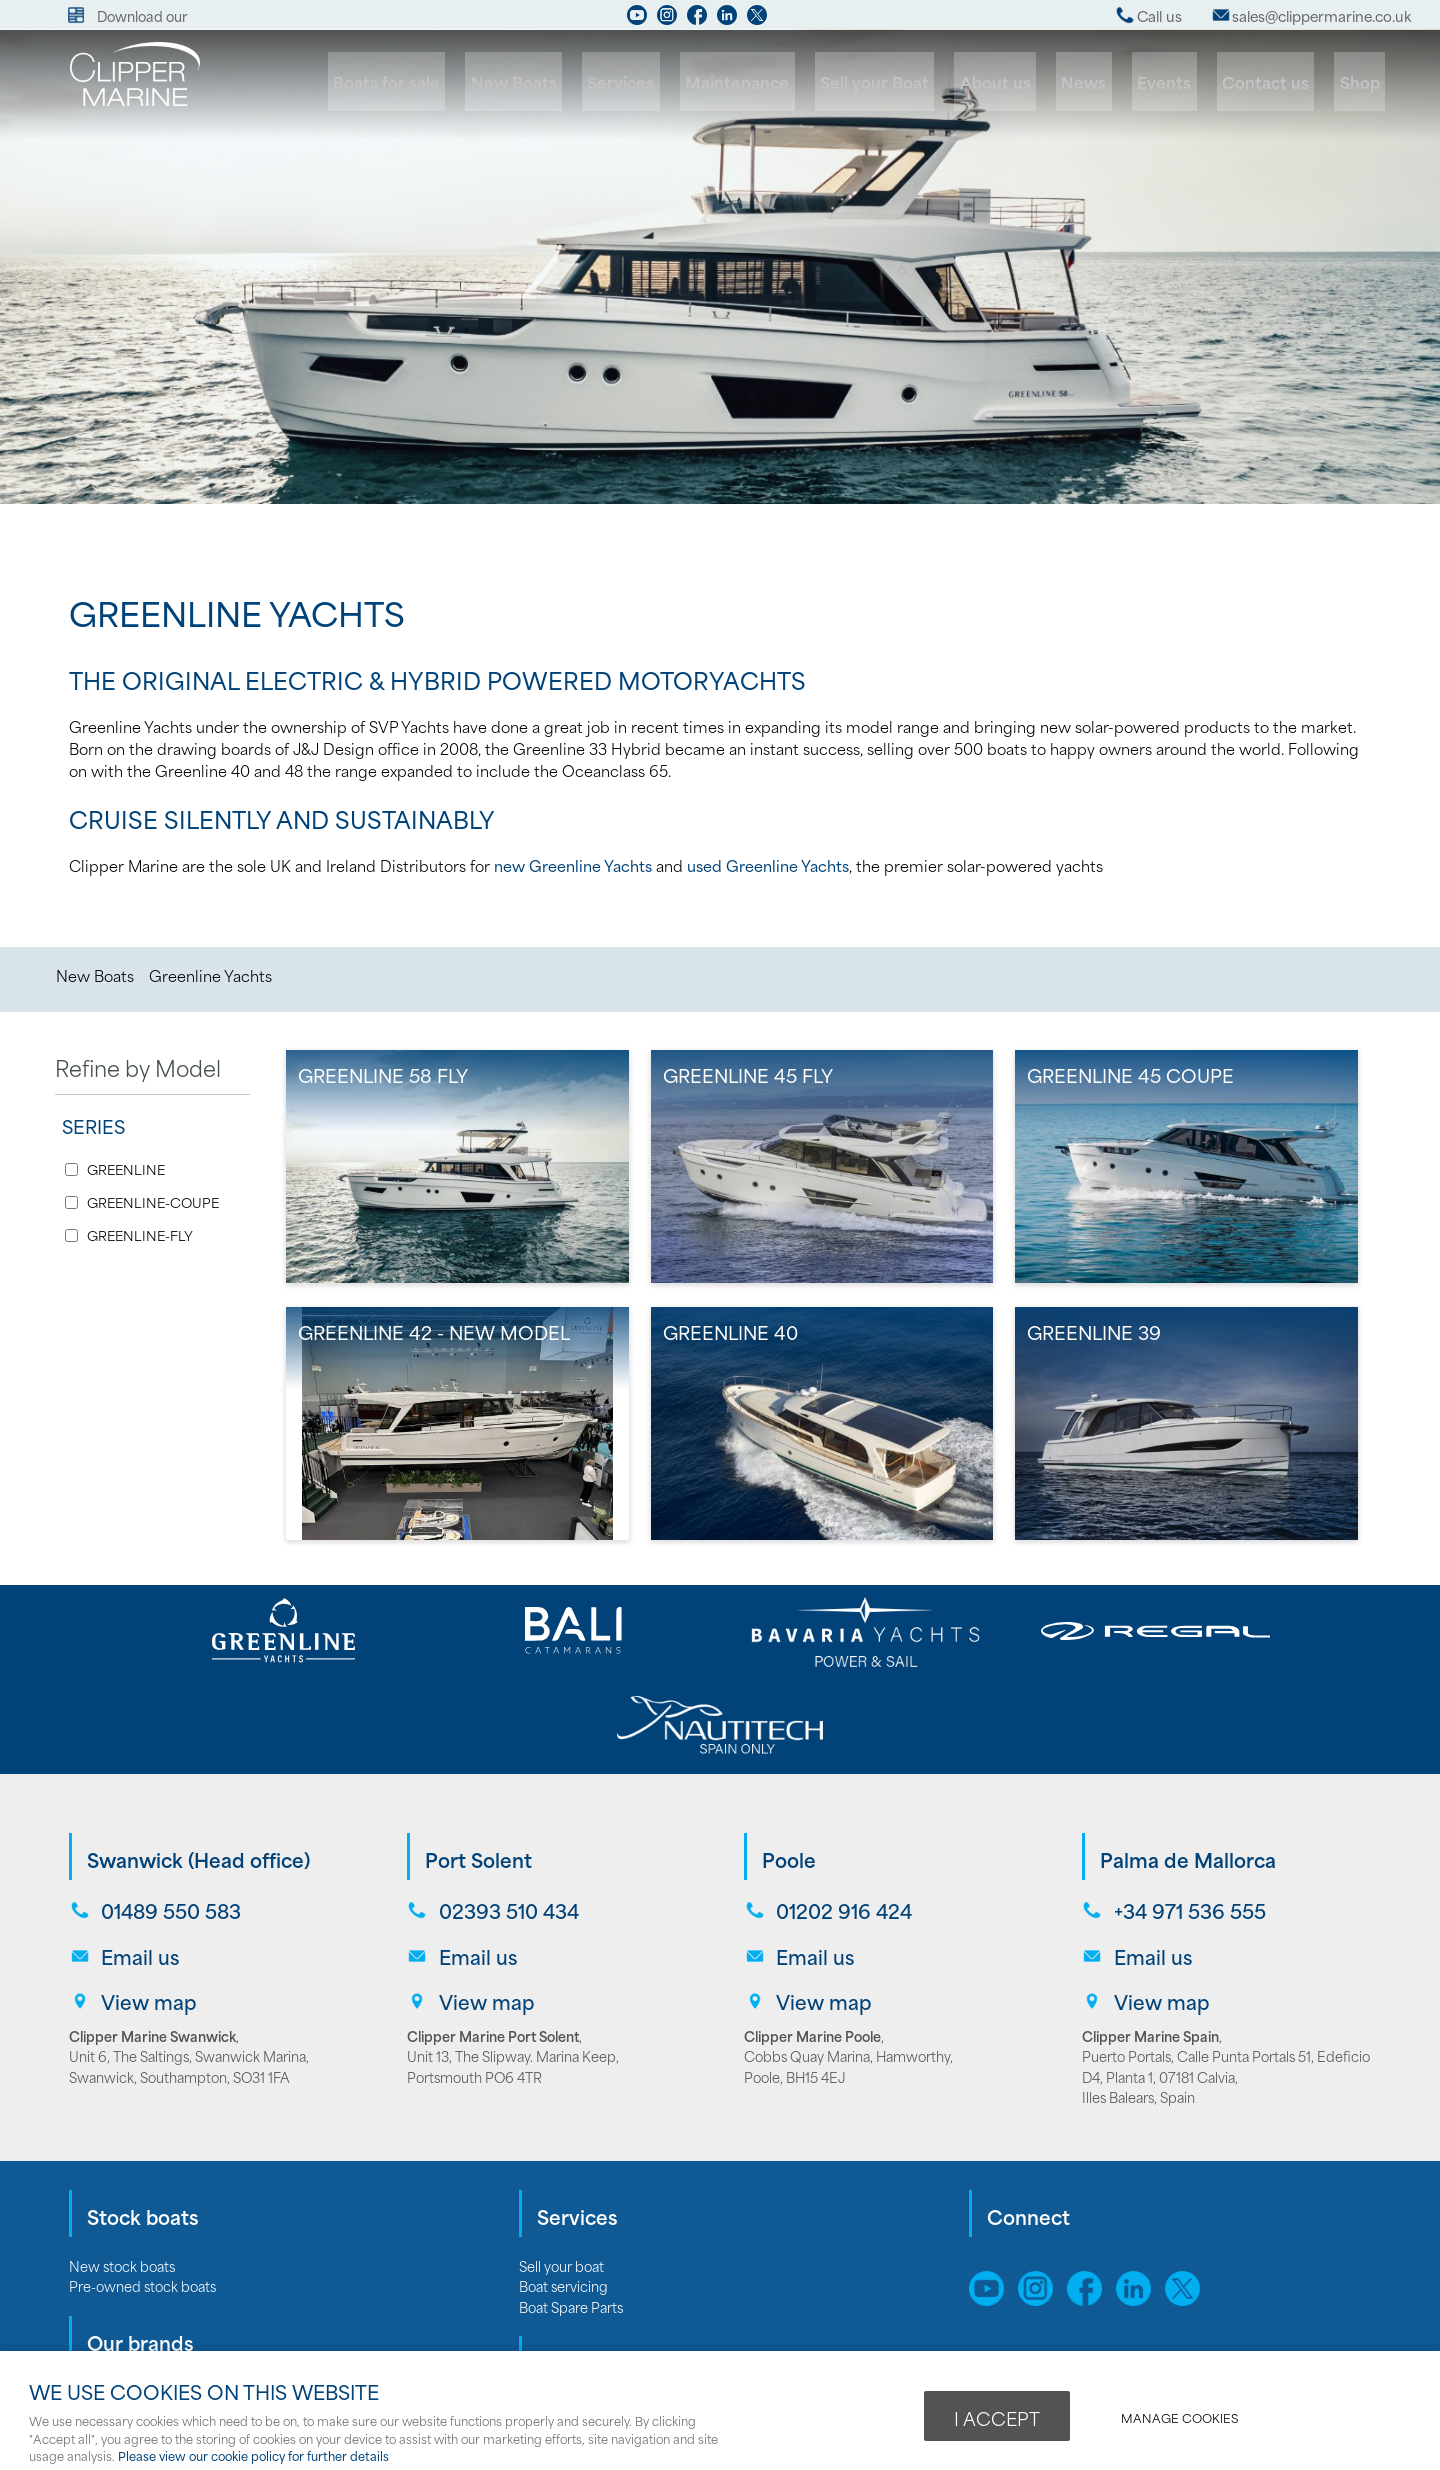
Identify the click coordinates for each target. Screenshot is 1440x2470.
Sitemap (1001, 2261)
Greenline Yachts (210, 975)
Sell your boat (561, 2160)
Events (1174, 81)
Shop (1361, 81)
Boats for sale (431, 81)
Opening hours (566, 2348)
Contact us (1270, 81)
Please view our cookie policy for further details (253, 2455)
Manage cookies (1182, 2416)
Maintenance (766, 81)
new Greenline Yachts (573, 865)
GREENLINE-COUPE (153, 1202)
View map (147, 1897)
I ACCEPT (997, 2417)
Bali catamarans (118, 2348)
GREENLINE (126, 1169)
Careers (544, 2327)
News (1098, 81)
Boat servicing (563, 2181)
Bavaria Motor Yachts (134, 2286)
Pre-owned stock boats (142, 2181)
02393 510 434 (507, 1815)
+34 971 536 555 (1188, 1815)
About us (1014, 81)
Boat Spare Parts (571, 2201)
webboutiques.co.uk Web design (1155, 2327)
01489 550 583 (169, 1815)
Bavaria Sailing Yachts (135, 2307)
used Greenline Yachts (768, 865)
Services (655, 81)
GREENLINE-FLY (140, 1235)
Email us (138, 1856)
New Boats (553, 81)
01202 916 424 (842, 1815)
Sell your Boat (897, 81)
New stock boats (122, 2160)
